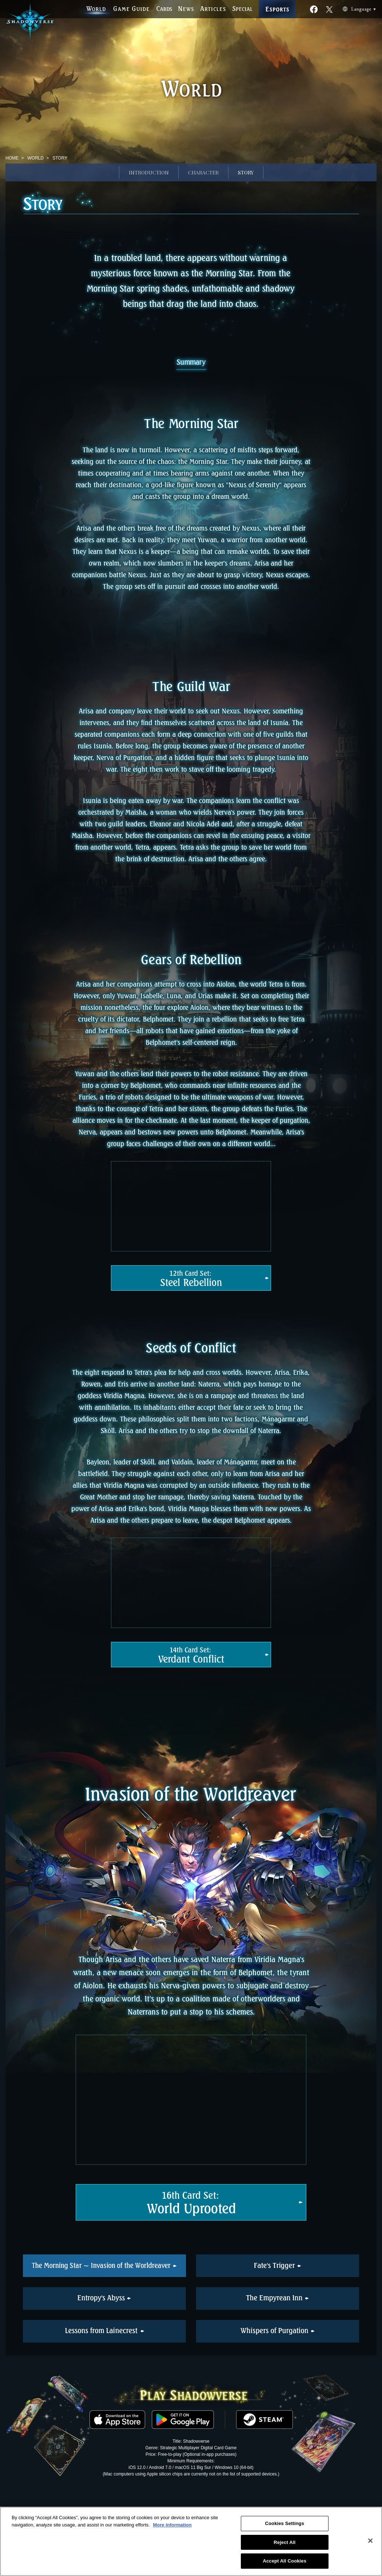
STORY (246, 172)
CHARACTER (203, 172)
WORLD (35, 158)
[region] (191, 2541)
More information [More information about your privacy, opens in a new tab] (172, 2525)
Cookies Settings (284, 2523)
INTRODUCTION (149, 172)
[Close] (370, 2541)
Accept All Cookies (284, 2561)
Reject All (284, 2542)
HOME (12, 158)
